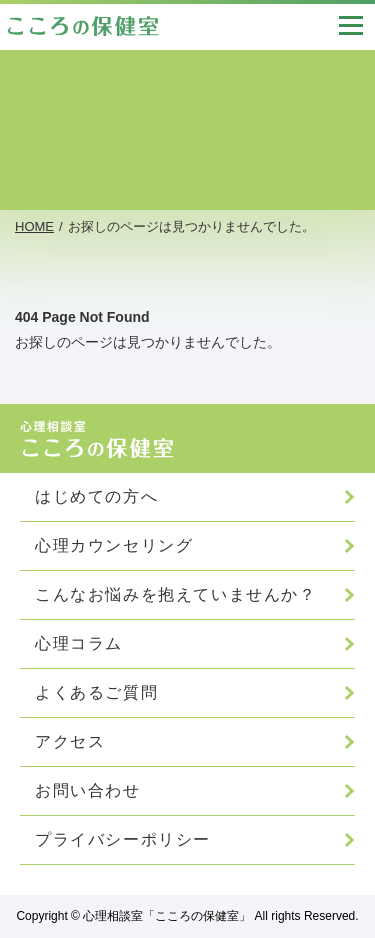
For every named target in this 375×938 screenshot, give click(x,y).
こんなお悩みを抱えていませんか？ (176, 594)
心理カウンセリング (114, 545)
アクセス (70, 741)
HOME (34, 226)
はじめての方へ (96, 496)
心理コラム (79, 643)
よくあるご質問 (96, 692)
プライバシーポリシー (123, 839)
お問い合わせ (88, 790)
